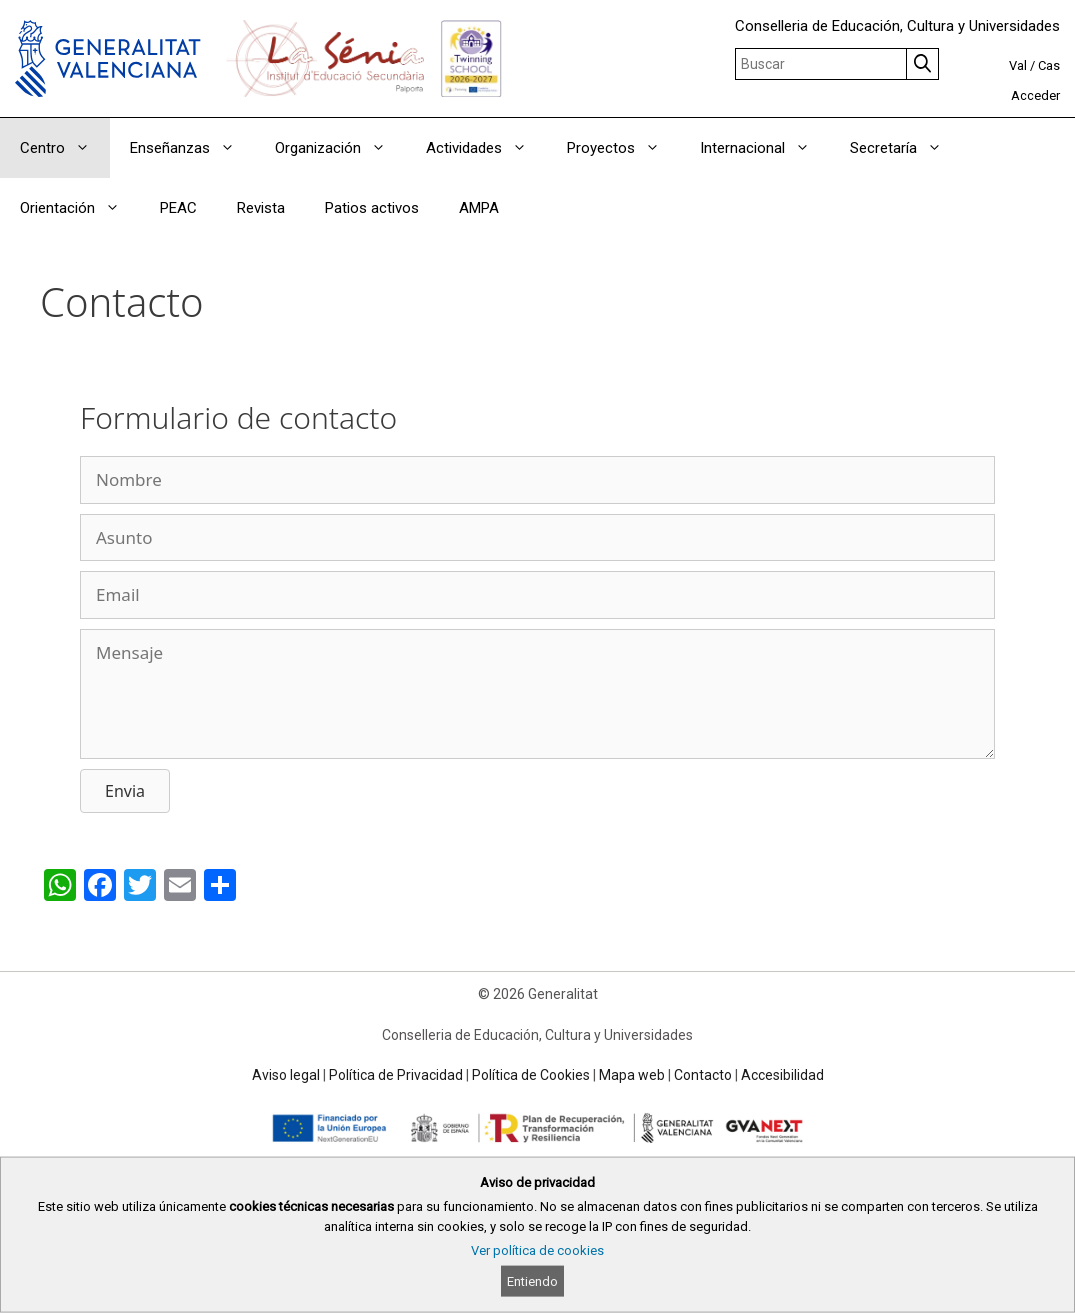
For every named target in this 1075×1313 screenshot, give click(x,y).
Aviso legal (286, 1075)
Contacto (703, 1075)
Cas (1049, 65)
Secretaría (906, 148)
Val (1018, 65)
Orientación (80, 208)
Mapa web (632, 1075)
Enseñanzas (192, 148)
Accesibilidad (782, 1075)
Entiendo (532, 1281)
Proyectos (623, 148)
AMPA (479, 208)
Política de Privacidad (396, 1075)
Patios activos (372, 208)
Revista (261, 208)
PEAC (178, 208)
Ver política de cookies (537, 1250)
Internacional (765, 148)
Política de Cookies (531, 1075)
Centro (65, 148)
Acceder (1035, 95)
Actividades (486, 148)
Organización (340, 148)
